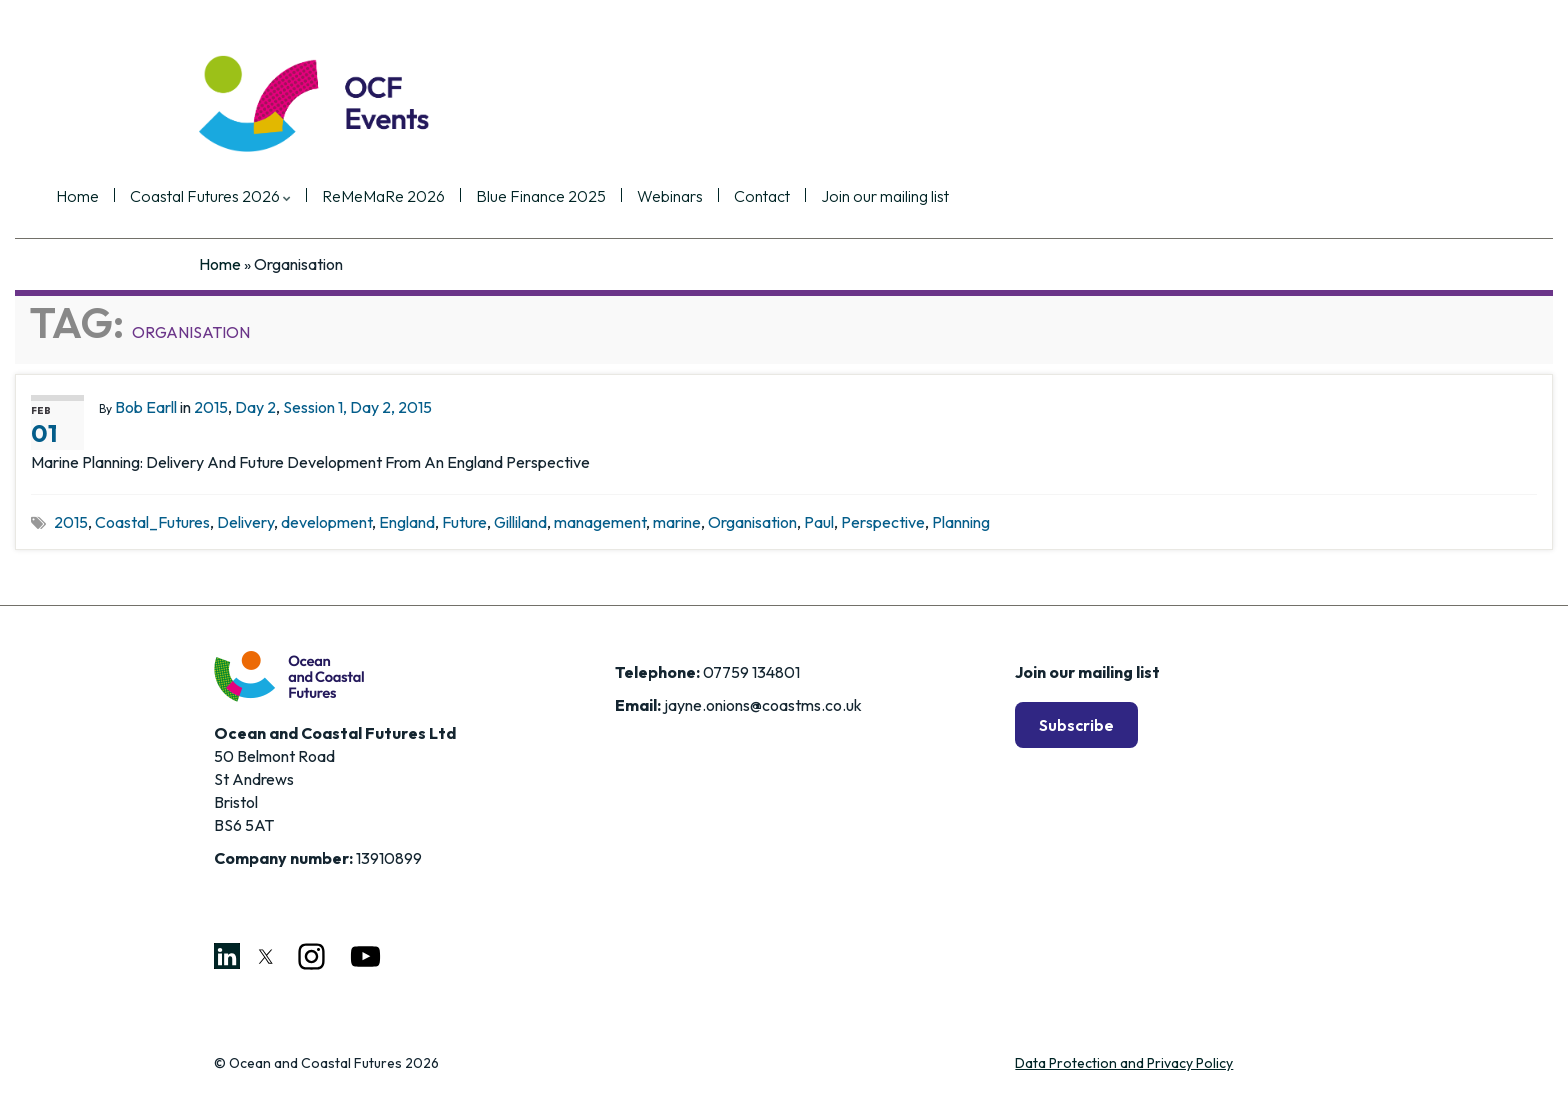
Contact (905, 197)
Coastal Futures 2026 (353, 197)
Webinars (813, 197)
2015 (211, 407)
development (326, 522)
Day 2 (255, 407)
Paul (819, 522)
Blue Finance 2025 (684, 197)
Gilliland (520, 522)
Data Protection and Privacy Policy (1124, 1063)
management (600, 522)
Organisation (752, 522)
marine (677, 522)
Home (220, 197)
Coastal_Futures (152, 522)
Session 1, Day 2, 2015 (357, 407)
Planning (961, 522)
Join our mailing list (1028, 197)
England (407, 522)
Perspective (883, 522)
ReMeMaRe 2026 (526, 197)
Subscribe (1076, 725)
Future (464, 522)
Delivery (245, 522)
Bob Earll (146, 407)
